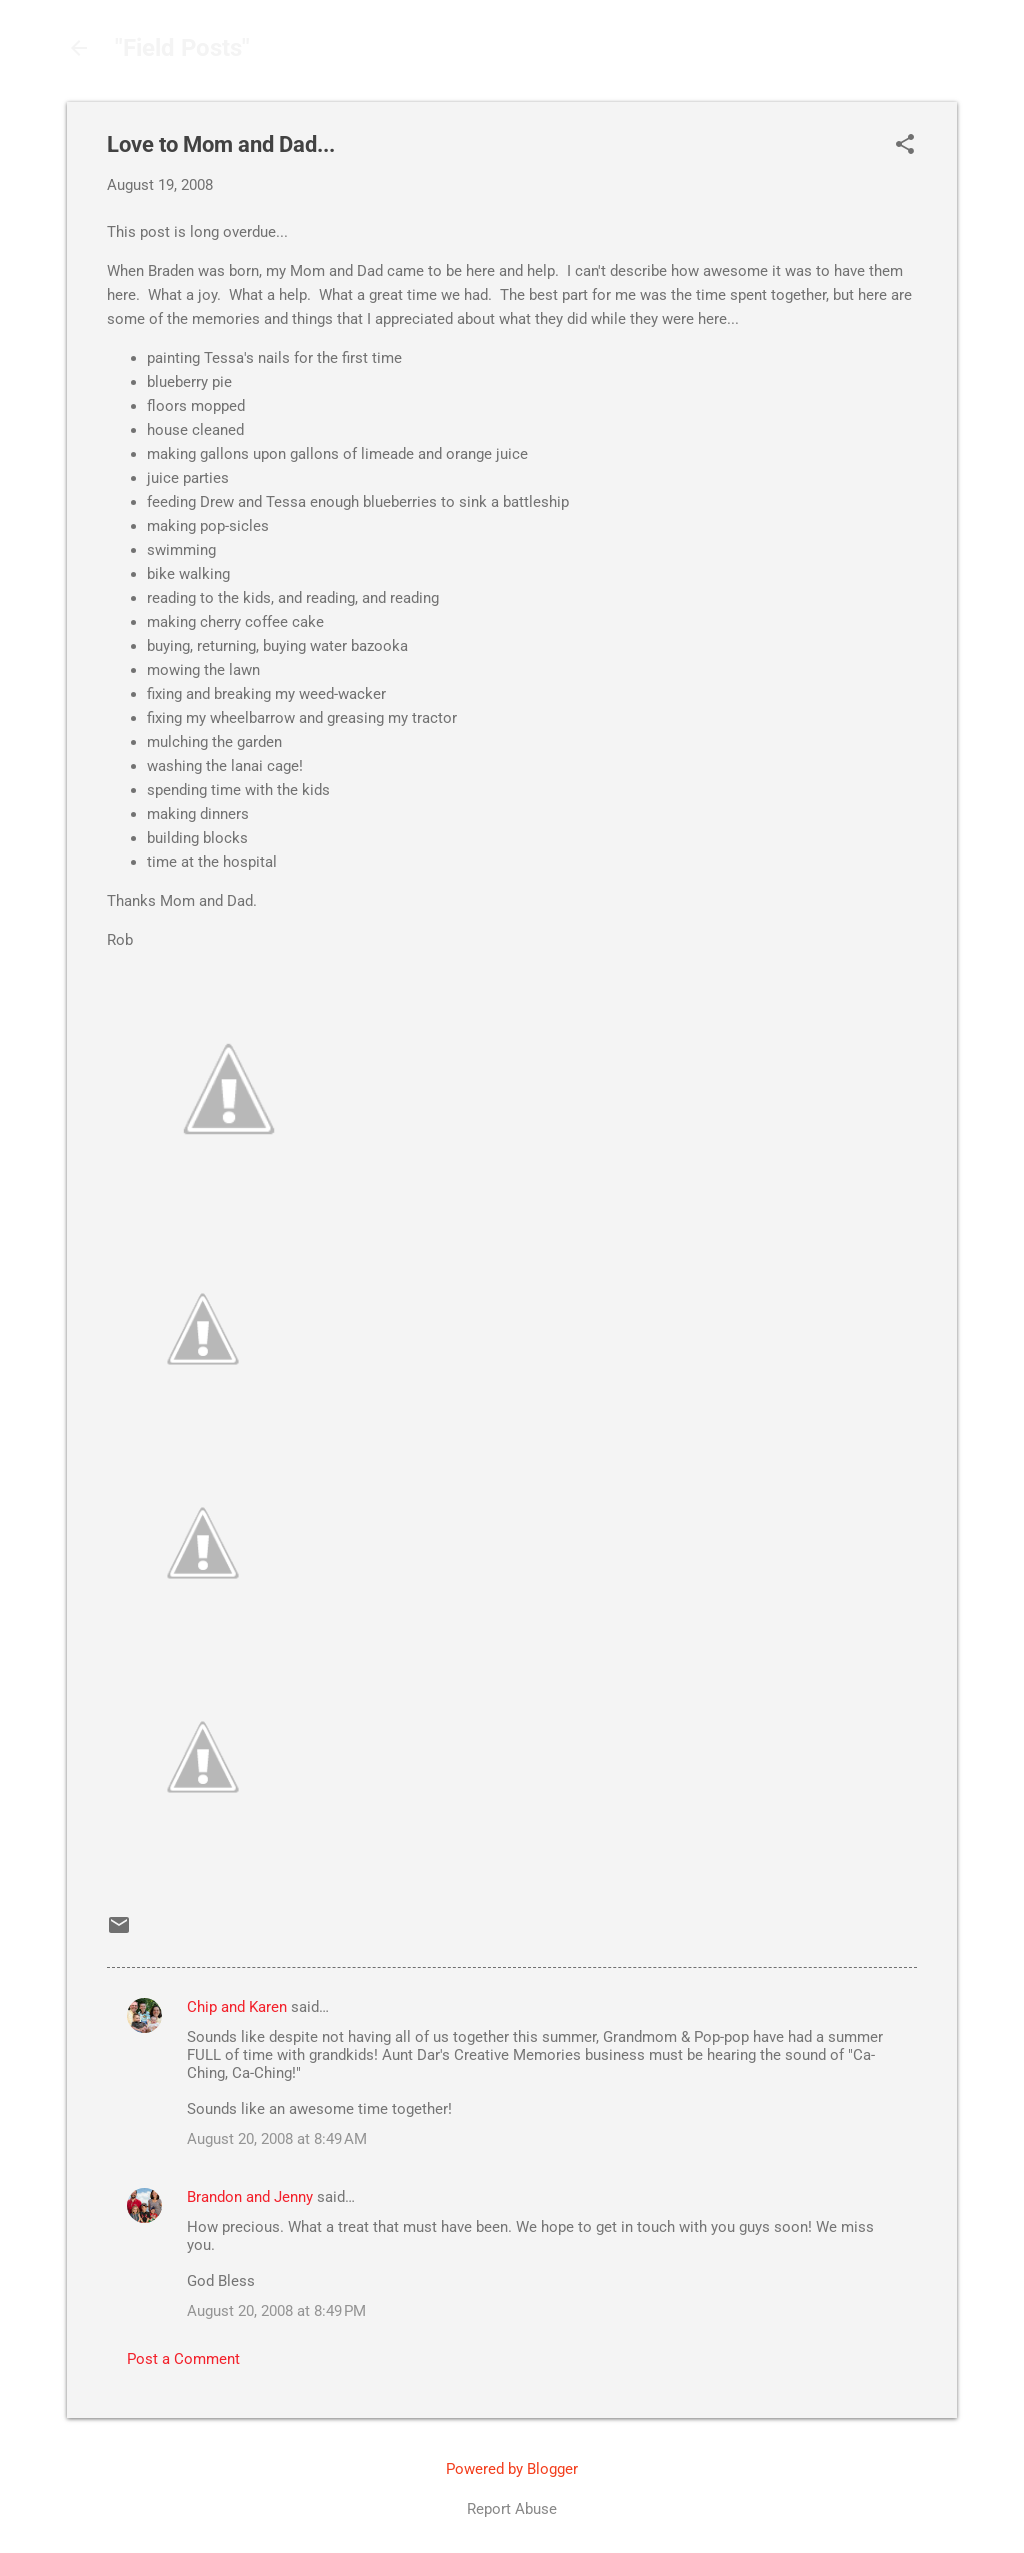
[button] (905, 146)
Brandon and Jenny (250, 2197)
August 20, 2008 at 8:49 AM (277, 2139)
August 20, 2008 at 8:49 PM (276, 2311)
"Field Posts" (182, 48)
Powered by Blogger (512, 2469)
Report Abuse (512, 2509)
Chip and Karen (237, 2007)
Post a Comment (183, 2359)
